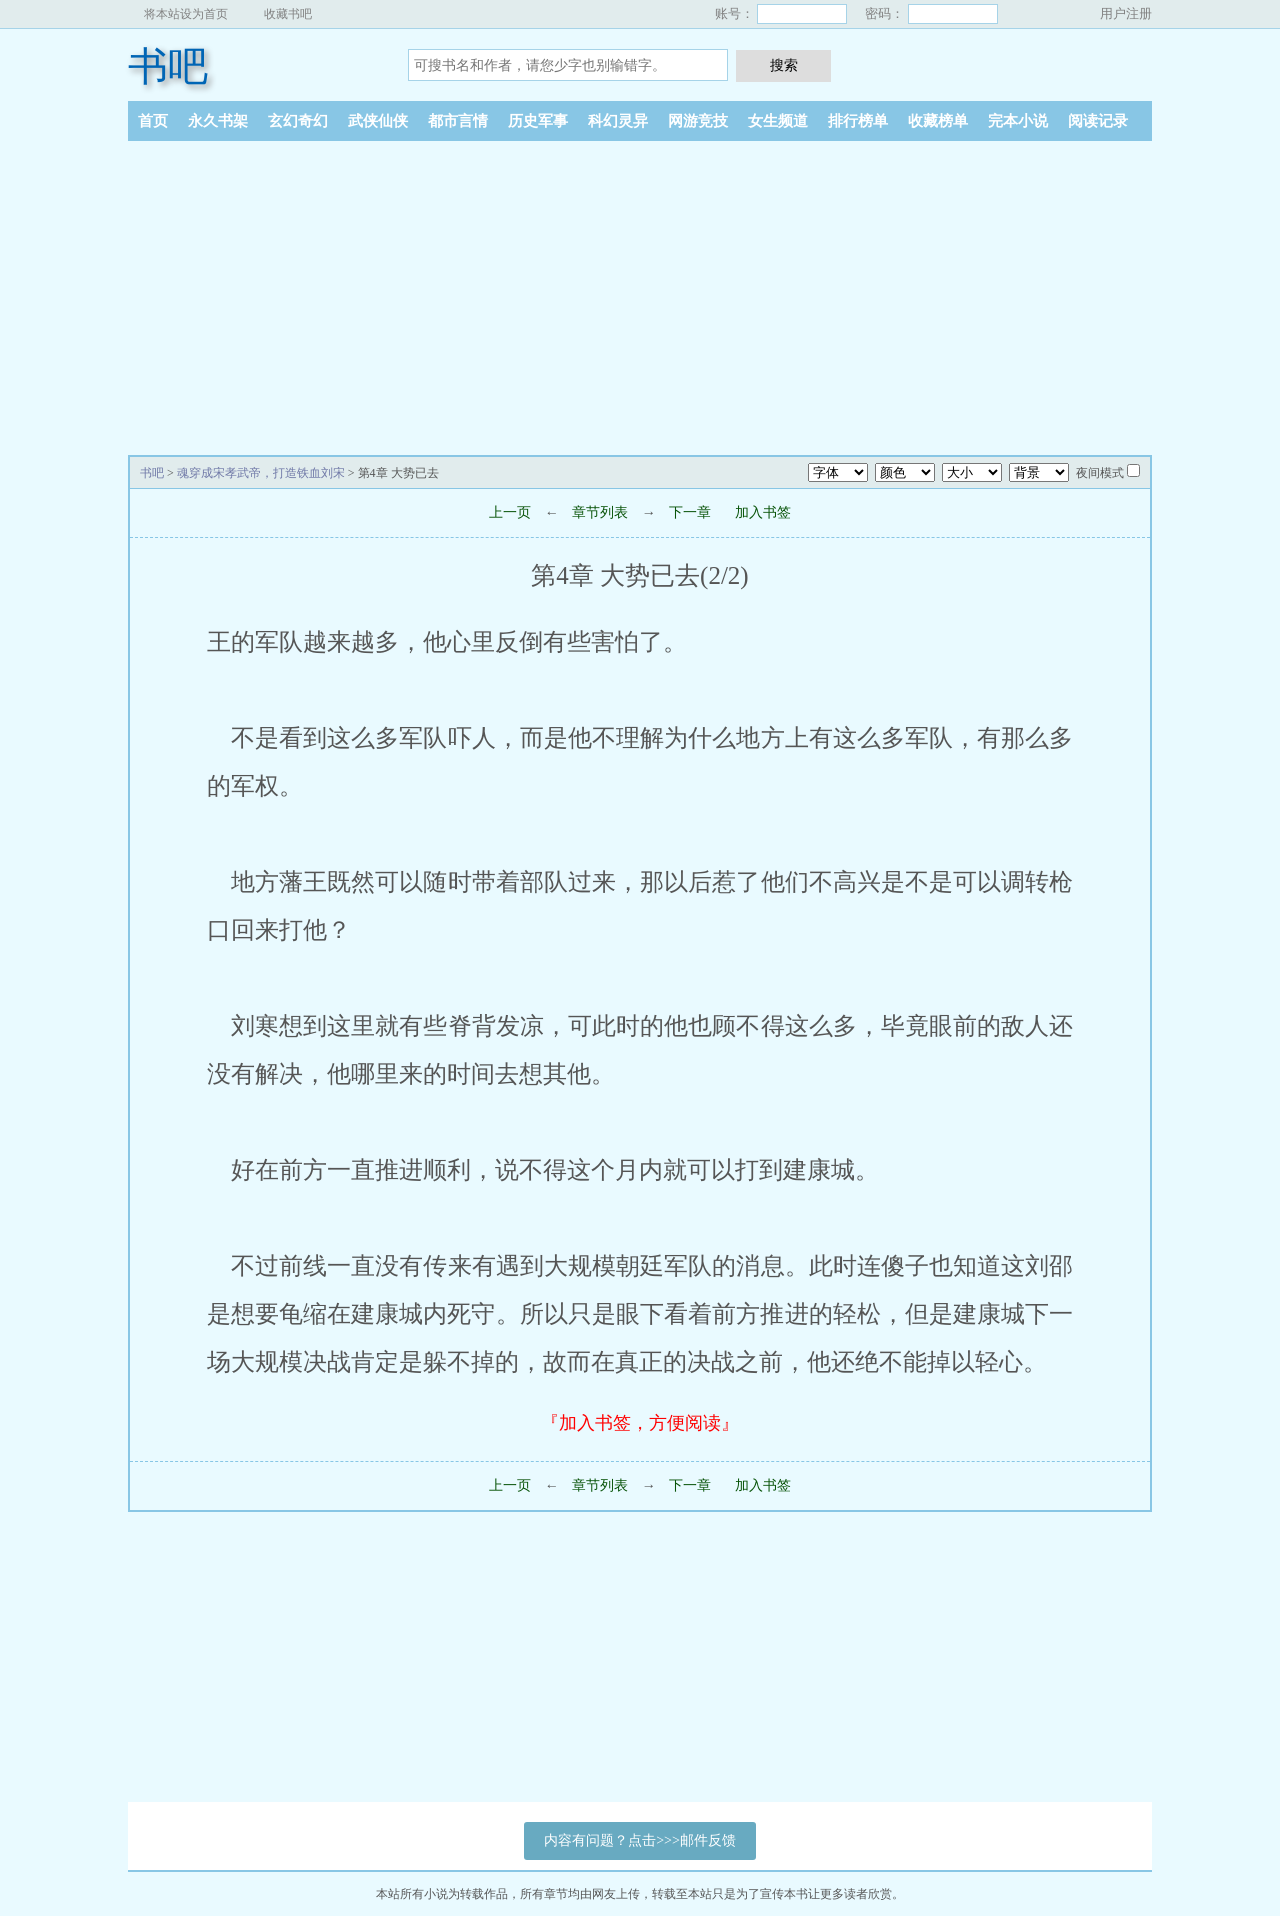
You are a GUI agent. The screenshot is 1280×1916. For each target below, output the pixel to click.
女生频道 (778, 121)
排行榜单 (858, 121)
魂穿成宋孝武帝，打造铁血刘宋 (261, 473)
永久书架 (218, 121)
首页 (153, 121)
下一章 (690, 512)
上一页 (510, 512)
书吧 (168, 66)
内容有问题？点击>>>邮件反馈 (640, 1840)
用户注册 (1126, 13)
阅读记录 (1098, 121)
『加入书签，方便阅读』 (640, 1423)
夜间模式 (1100, 473)
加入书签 (763, 512)
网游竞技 (698, 121)
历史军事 (538, 121)
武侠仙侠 (378, 121)
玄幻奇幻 (298, 121)
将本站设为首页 (186, 14)
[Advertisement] (640, 291)
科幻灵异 (618, 121)
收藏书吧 (288, 14)
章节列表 (600, 512)
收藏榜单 (938, 121)
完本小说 (1018, 121)
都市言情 (458, 121)
